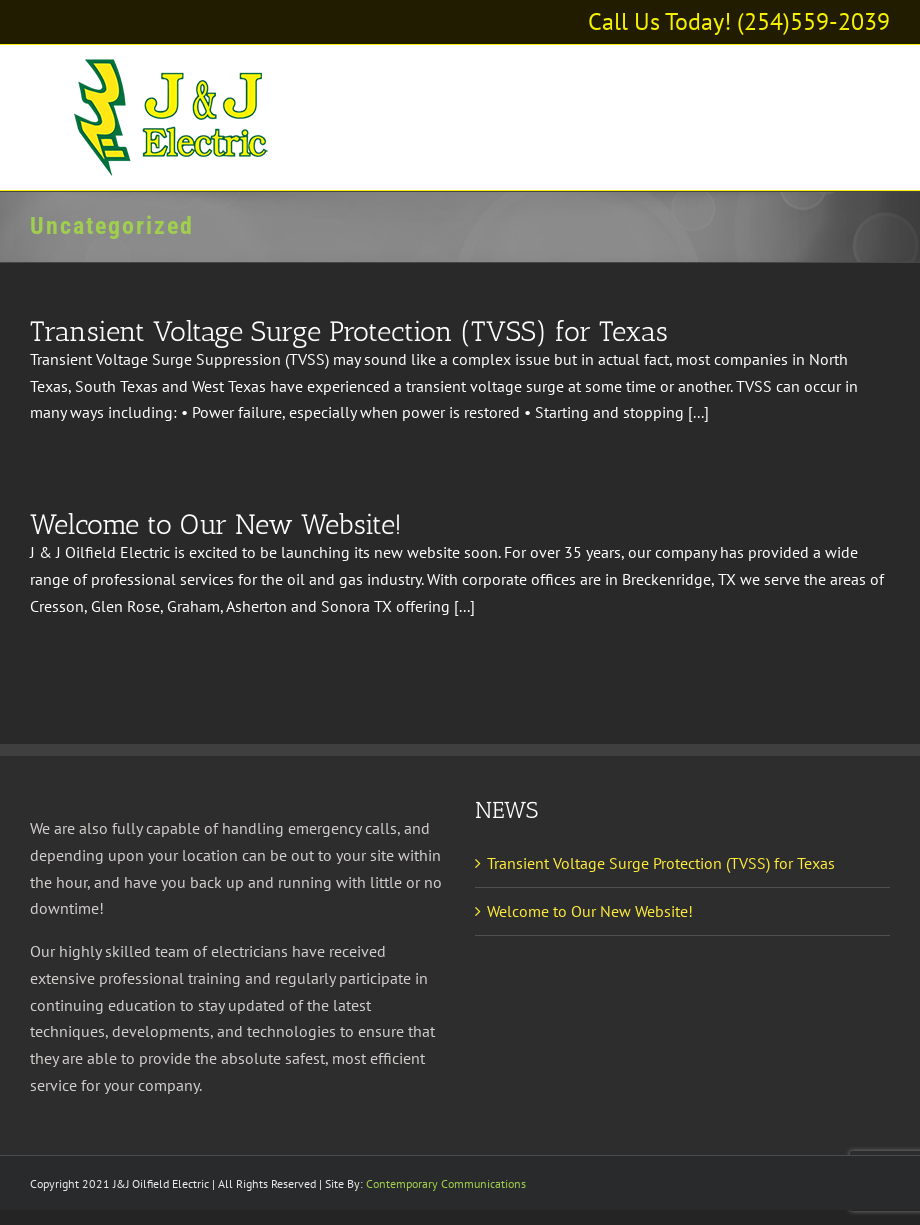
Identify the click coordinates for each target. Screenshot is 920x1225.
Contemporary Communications (446, 1183)
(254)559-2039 (813, 21)
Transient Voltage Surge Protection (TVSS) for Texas (349, 331)
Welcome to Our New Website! (216, 524)
